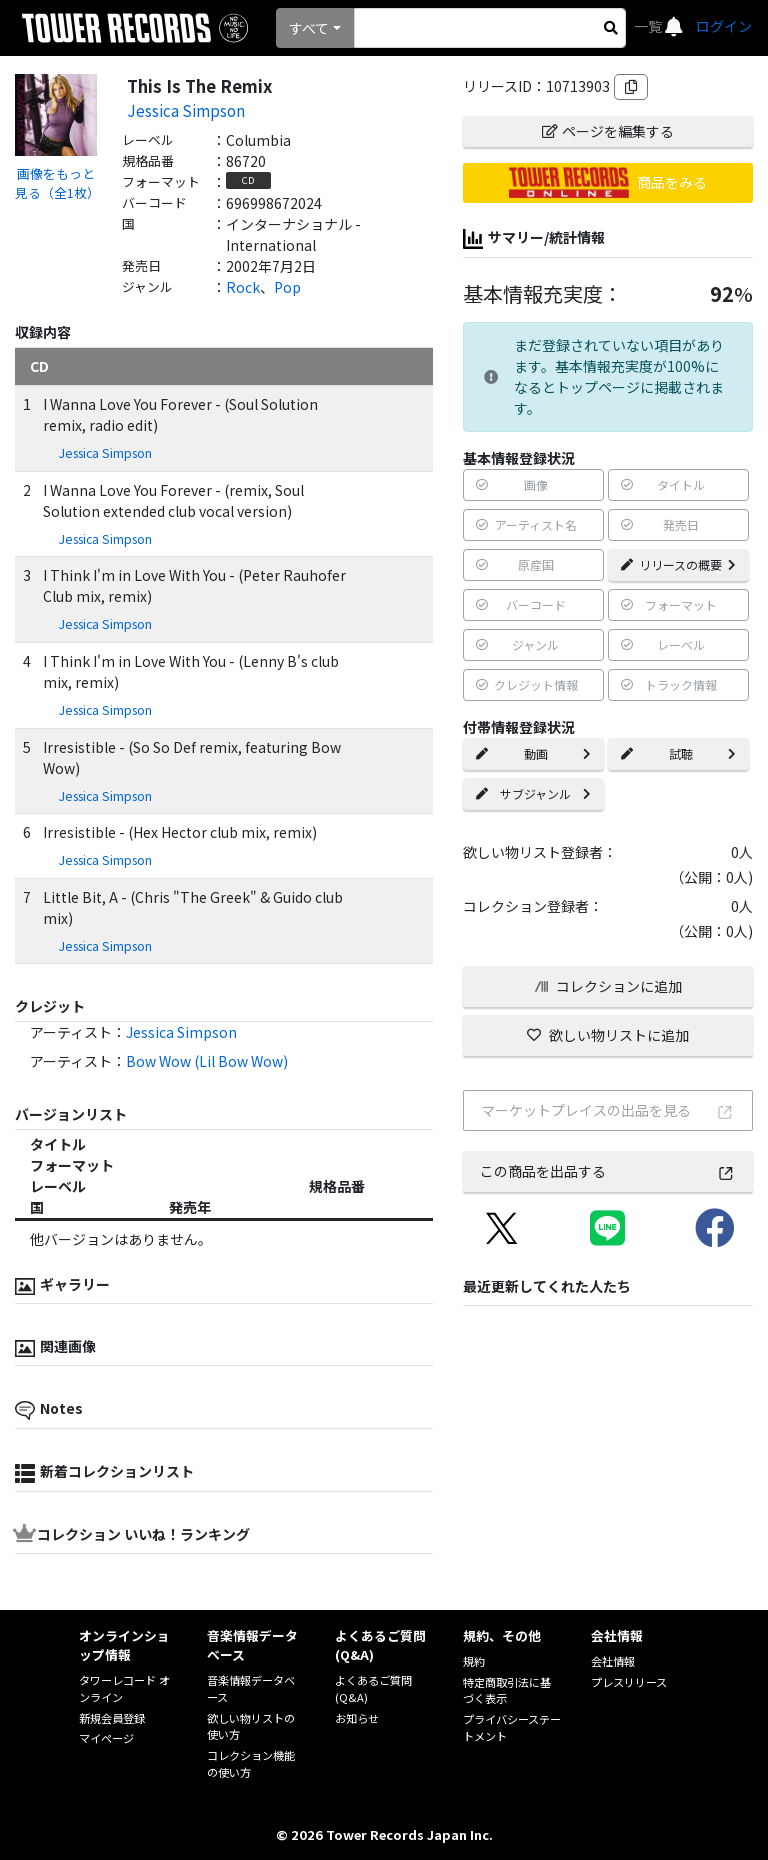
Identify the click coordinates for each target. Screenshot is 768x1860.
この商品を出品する (607, 1171)
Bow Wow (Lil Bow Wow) (207, 1061)
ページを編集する (608, 131)
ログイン (724, 26)
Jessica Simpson (186, 110)
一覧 (649, 26)
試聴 (678, 753)
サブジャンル (533, 793)
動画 (533, 753)
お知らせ (357, 1718)
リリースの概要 (678, 564)
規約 (474, 1661)
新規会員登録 (112, 1718)
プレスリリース (629, 1682)
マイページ (106, 1738)
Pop (287, 287)
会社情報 (613, 1661)
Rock (243, 287)
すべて (309, 28)
